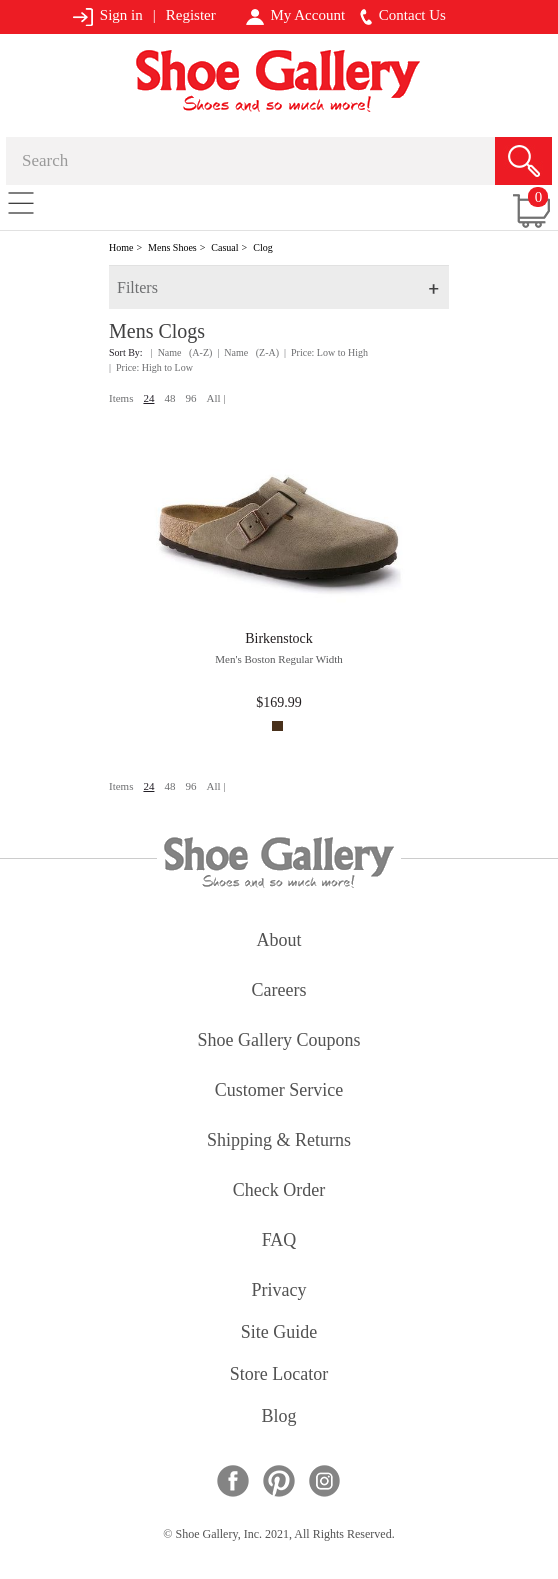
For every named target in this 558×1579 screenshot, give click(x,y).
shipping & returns (279, 1141)
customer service (279, 1091)
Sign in (107, 16)
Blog (278, 1417)
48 (169, 398)
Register (191, 15)
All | (215, 398)
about (279, 941)
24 (148, 398)
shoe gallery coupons (279, 1041)
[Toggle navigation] (21, 202)
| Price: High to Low (151, 367)
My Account (295, 16)
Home (121, 247)
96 (190, 398)
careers (279, 991)
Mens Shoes (172, 247)
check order (279, 1191)
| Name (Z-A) (248, 352)
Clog (262, 247)
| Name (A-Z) (182, 352)
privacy (279, 1291)
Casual (224, 247)
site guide (279, 1333)
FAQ (279, 1241)
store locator (279, 1375)
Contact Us (403, 16)
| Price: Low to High (326, 352)
